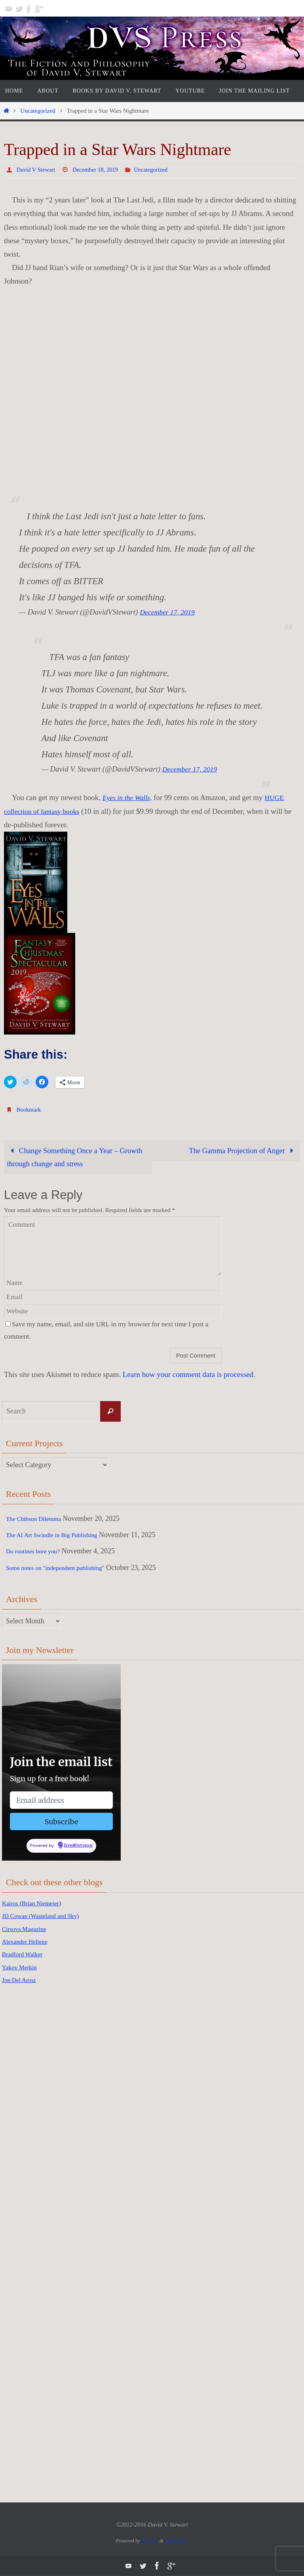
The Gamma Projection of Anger (241, 1150)
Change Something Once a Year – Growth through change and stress (76, 1157)
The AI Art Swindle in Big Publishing (60, 1535)
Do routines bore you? (37, 1551)
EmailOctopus (78, 1846)
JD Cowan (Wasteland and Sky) (47, 1916)
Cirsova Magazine (28, 1929)
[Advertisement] (33, 2117)
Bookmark (30, 1109)
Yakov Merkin (22, 1967)
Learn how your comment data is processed (188, 1374)
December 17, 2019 (169, 612)
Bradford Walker (26, 1954)
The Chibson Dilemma (38, 1519)
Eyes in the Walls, (129, 797)
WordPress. (176, 2541)
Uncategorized (37, 110)
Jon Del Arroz (22, 1980)
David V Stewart (38, 169)
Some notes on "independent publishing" (64, 1568)
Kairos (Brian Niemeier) (37, 1903)
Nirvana (149, 2541)
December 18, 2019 (101, 169)
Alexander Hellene (28, 1942)
